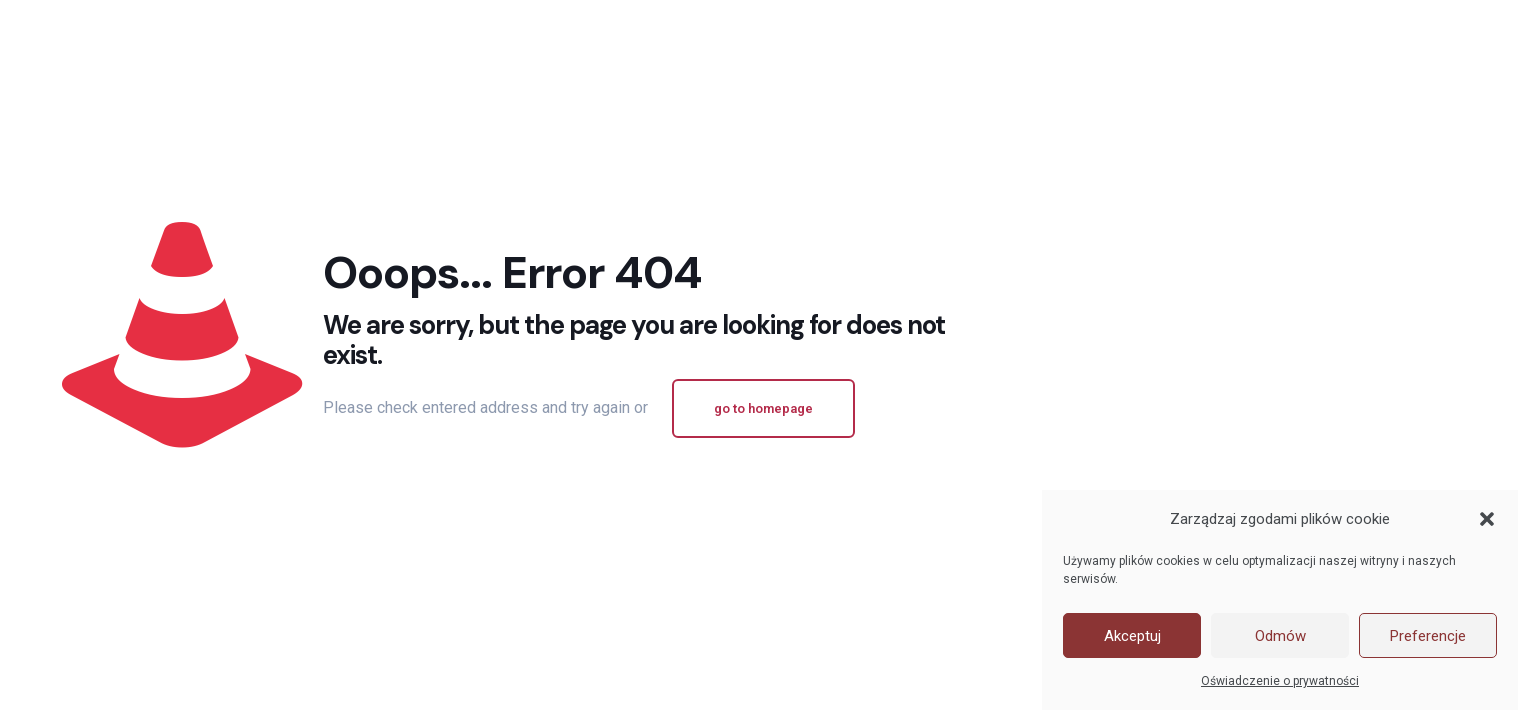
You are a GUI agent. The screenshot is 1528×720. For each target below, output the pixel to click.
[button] (1487, 519)
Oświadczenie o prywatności (1280, 681)
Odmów (1280, 636)
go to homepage (763, 408)
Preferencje (1428, 636)
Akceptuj (1132, 636)
